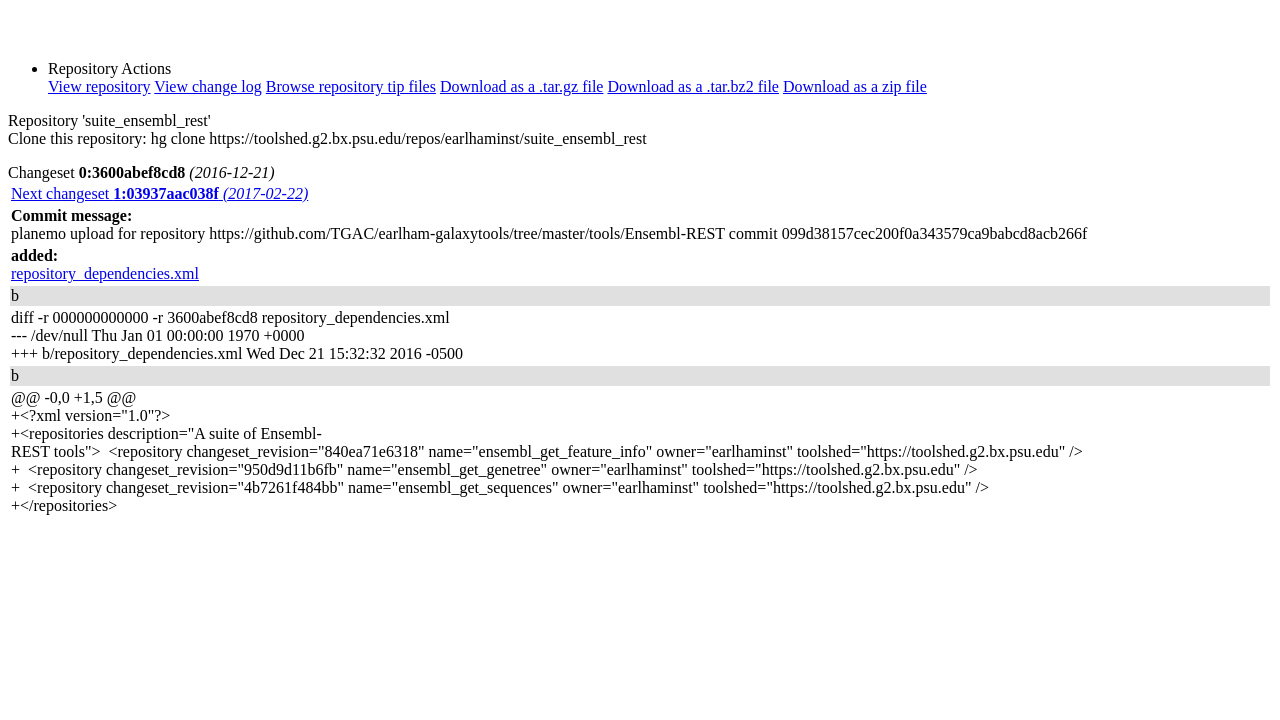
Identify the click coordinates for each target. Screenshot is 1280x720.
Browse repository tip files (351, 86)
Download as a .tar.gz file (522, 86)
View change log (207, 86)
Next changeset (159, 193)
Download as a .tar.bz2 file (693, 86)
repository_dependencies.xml (105, 273)
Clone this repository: (77, 138)
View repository (99, 86)
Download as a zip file (855, 86)
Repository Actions (109, 68)
